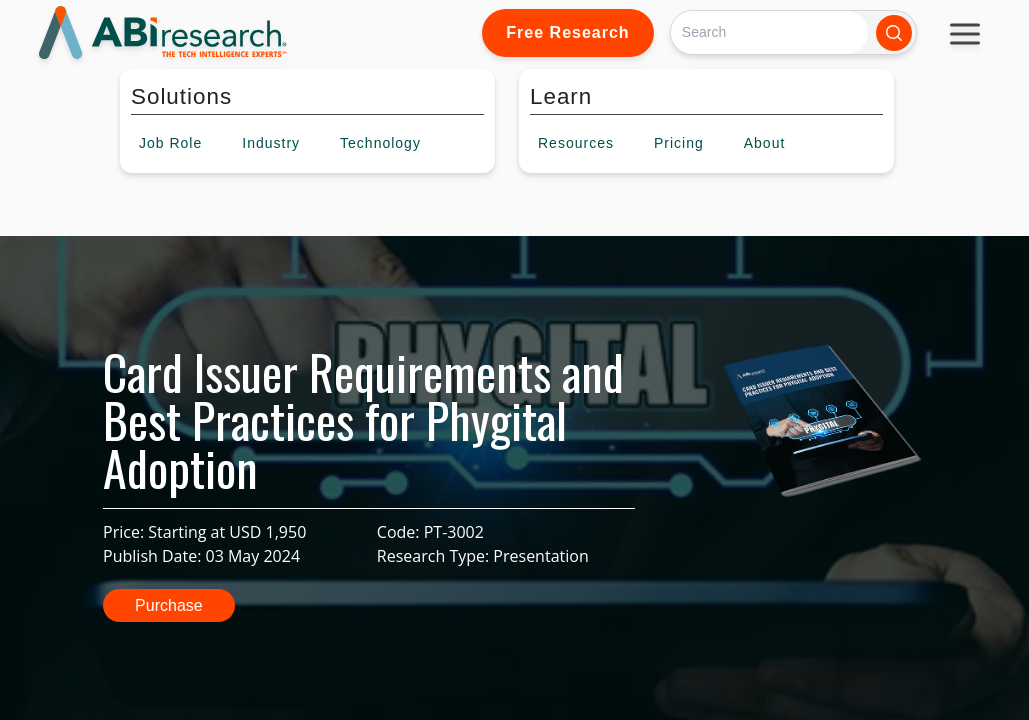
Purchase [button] (169, 605)
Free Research (567, 32)
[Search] (769, 32)
